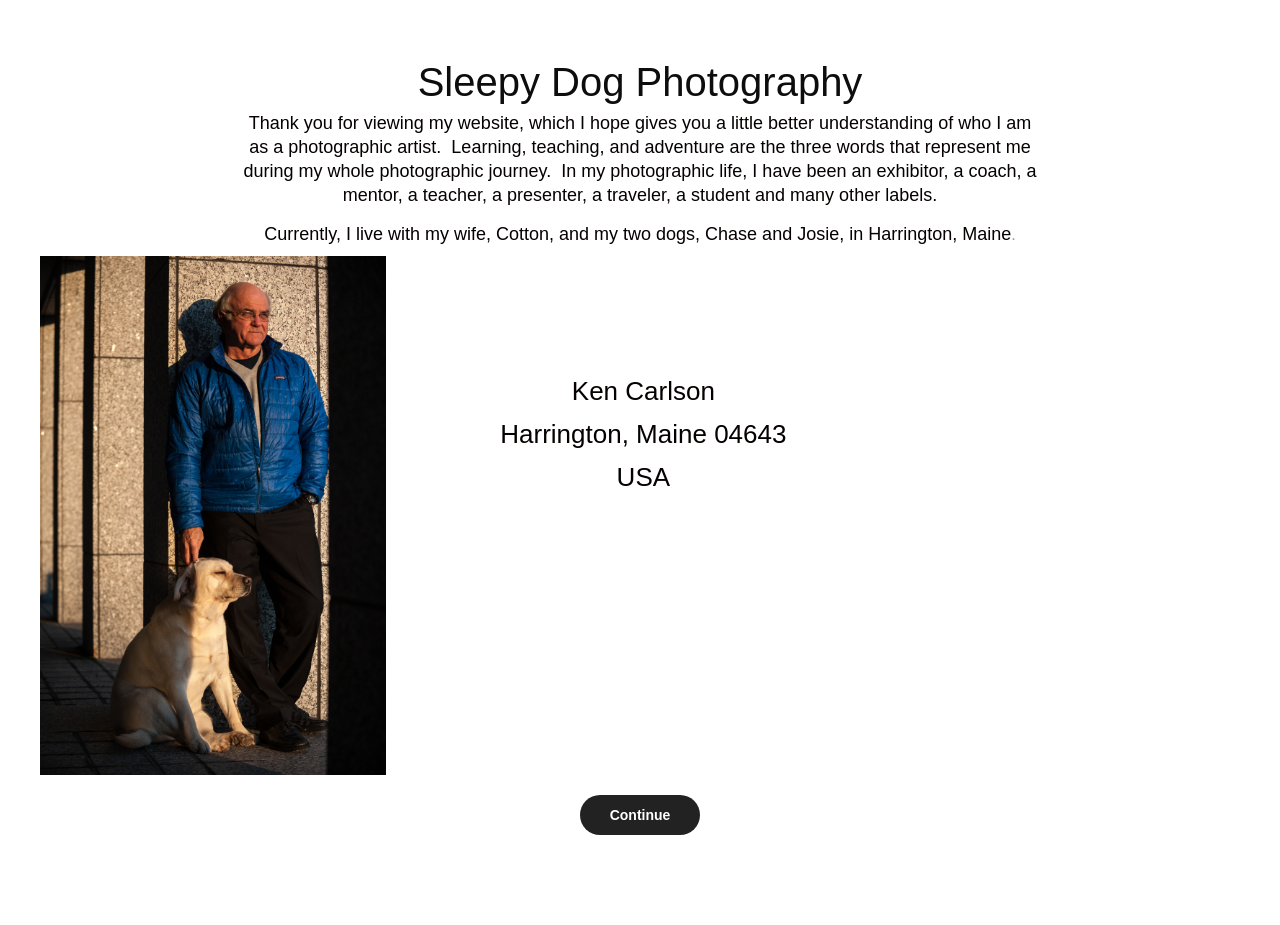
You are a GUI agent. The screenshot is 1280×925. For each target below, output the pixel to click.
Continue (640, 815)
